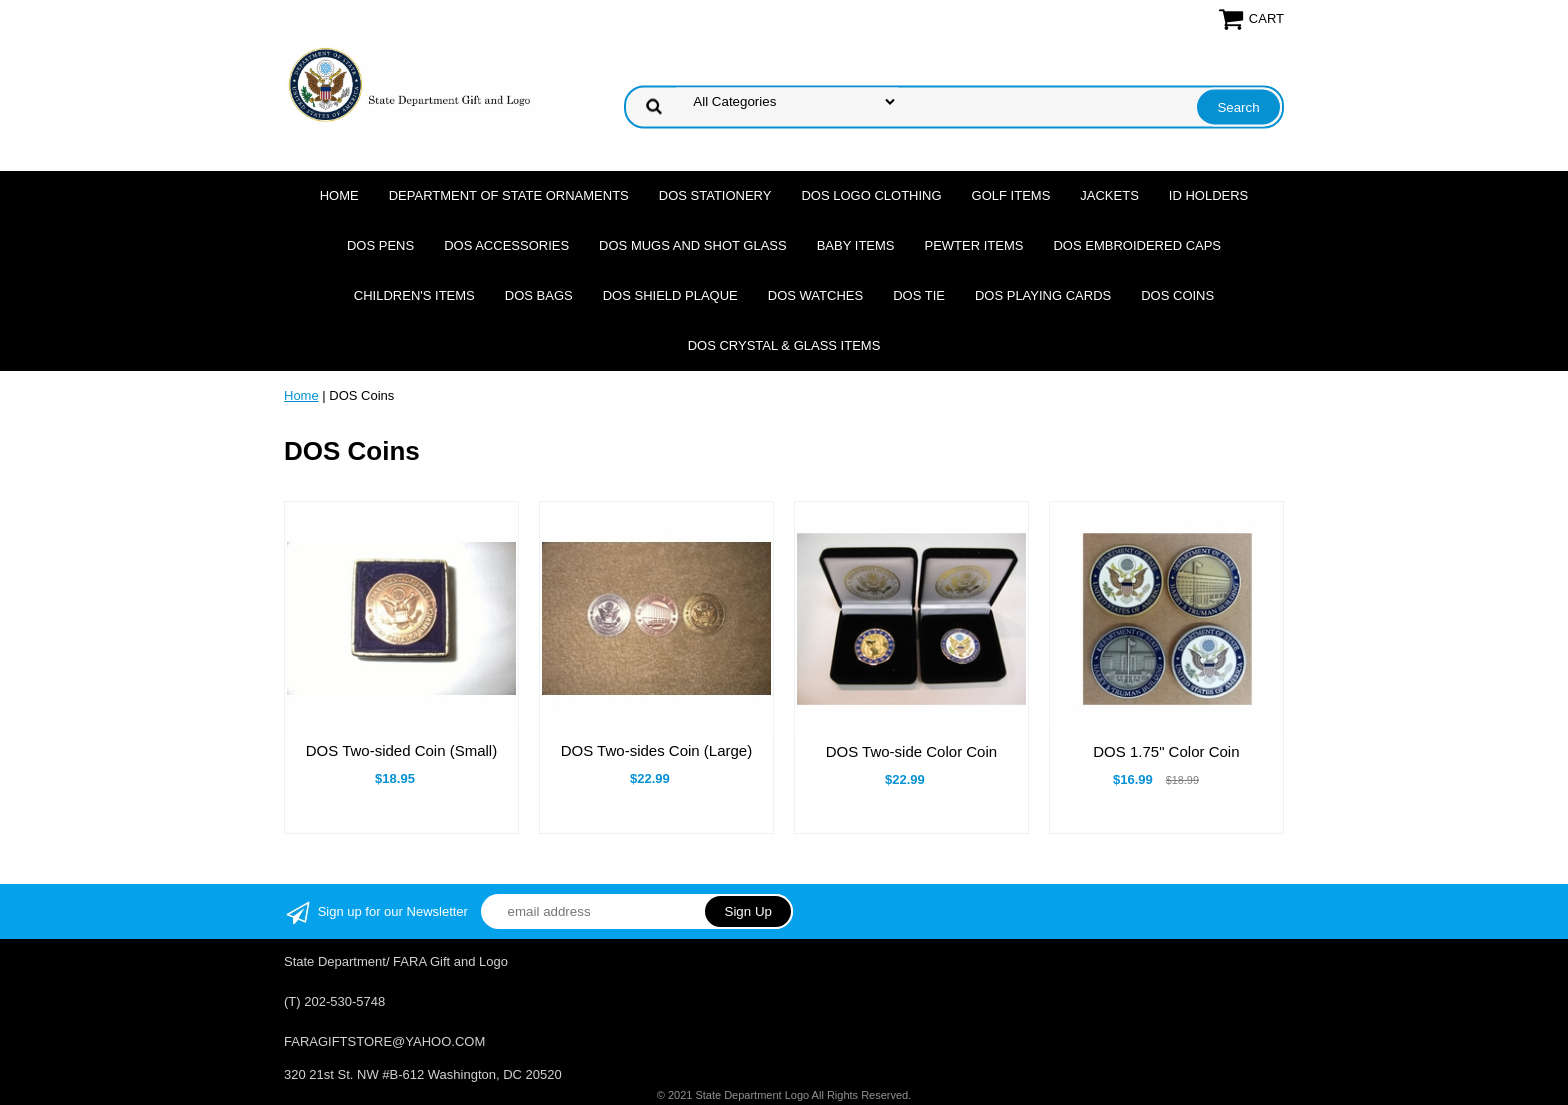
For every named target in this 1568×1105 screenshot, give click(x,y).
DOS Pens (380, 245)
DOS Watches (815, 295)
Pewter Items (974, 245)
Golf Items (1011, 195)
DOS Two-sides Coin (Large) (656, 750)
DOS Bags (539, 295)
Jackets (1109, 195)
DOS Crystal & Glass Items (784, 345)
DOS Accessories (506, 245)
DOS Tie (919, 295)
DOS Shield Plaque (670, 295)
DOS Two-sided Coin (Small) (401, 750)
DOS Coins (1177, 295)
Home (339, 195)
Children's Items (414, 295)
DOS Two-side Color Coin (911, 751)
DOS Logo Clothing (871, 195)
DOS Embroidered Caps (1137, 245)
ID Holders (1208, 195)
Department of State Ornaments (509, 195)
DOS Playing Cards (1043, 295)
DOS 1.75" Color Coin (1166, 751)
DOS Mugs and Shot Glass (693, 245)
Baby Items (856, 245)
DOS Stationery (715, 195)
